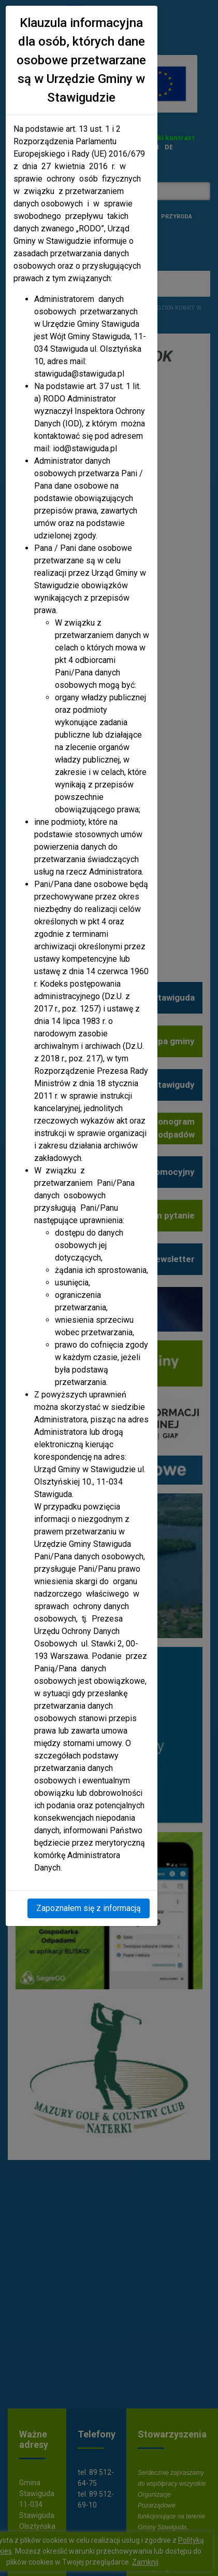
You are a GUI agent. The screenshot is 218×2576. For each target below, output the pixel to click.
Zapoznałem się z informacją (88, 1908)
